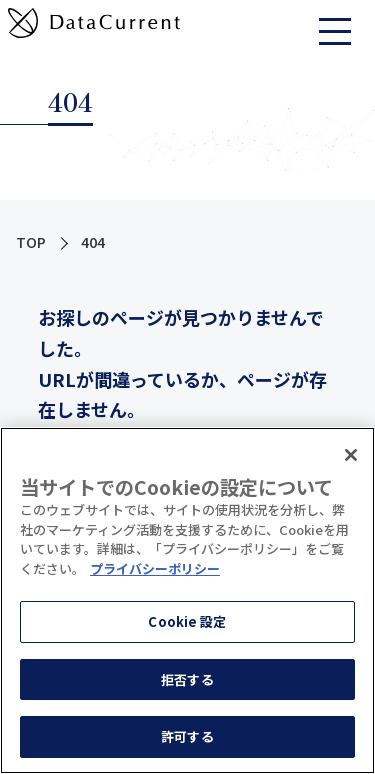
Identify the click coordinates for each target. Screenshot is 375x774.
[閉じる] (351, 455)
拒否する (187, 679)
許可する (187, 736)
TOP (31, 241)
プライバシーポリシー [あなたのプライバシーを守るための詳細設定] (155, 568)
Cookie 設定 (187, 621)
